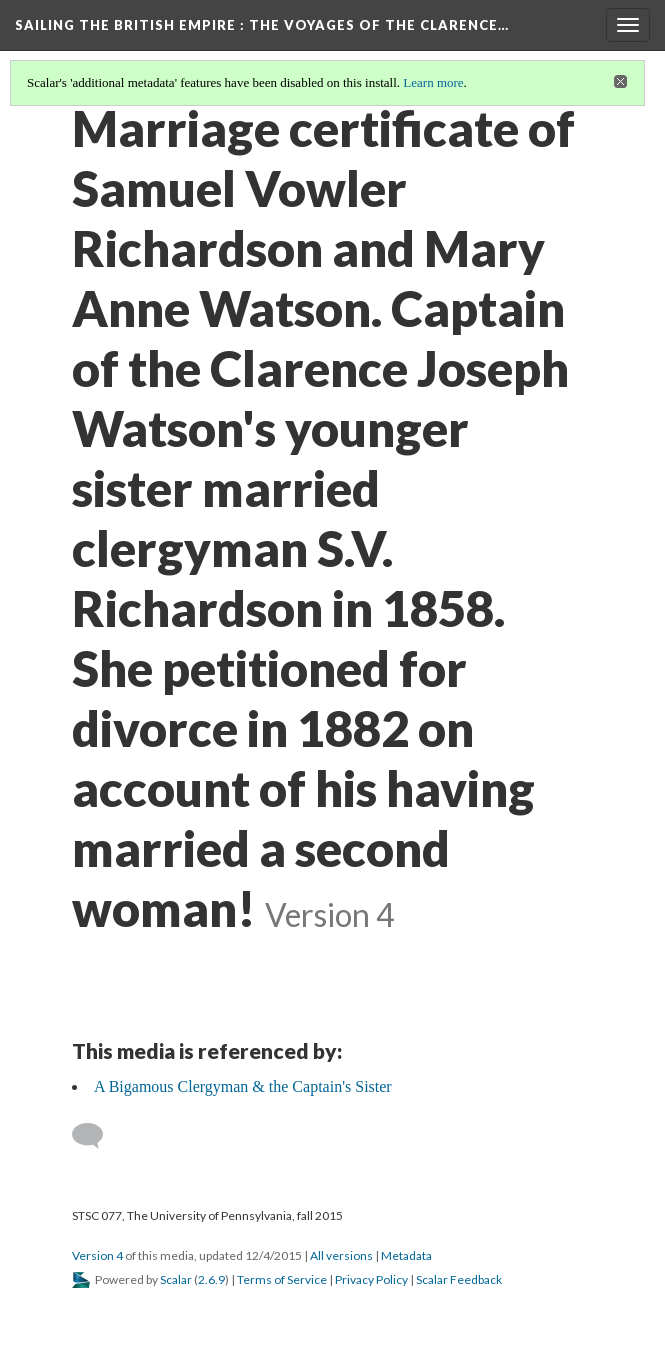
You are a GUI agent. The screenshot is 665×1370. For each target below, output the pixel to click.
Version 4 (97, 1255)
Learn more (433, 82)
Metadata (406, 1255)
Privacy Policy (371, 1279)
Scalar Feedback (459, 1279)
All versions (341, 1255)
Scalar (176, 1279)
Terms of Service (282, 1279)
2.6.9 (211, 1279)
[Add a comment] (96, 1136)
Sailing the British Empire (262, 25)
